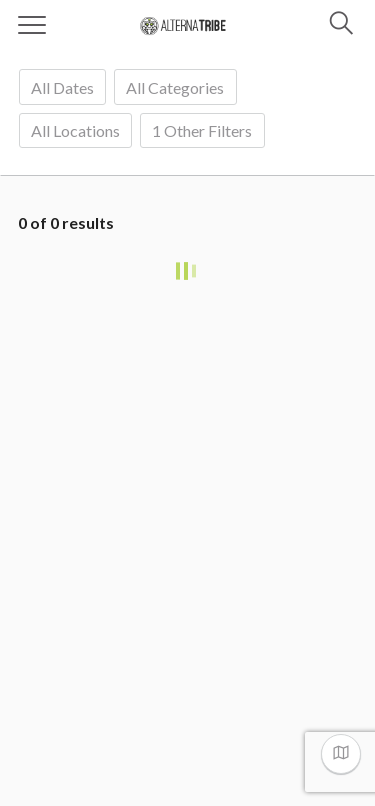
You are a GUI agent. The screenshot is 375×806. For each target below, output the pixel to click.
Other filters (202, 130)
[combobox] (62, 86)
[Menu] (32, 25)
